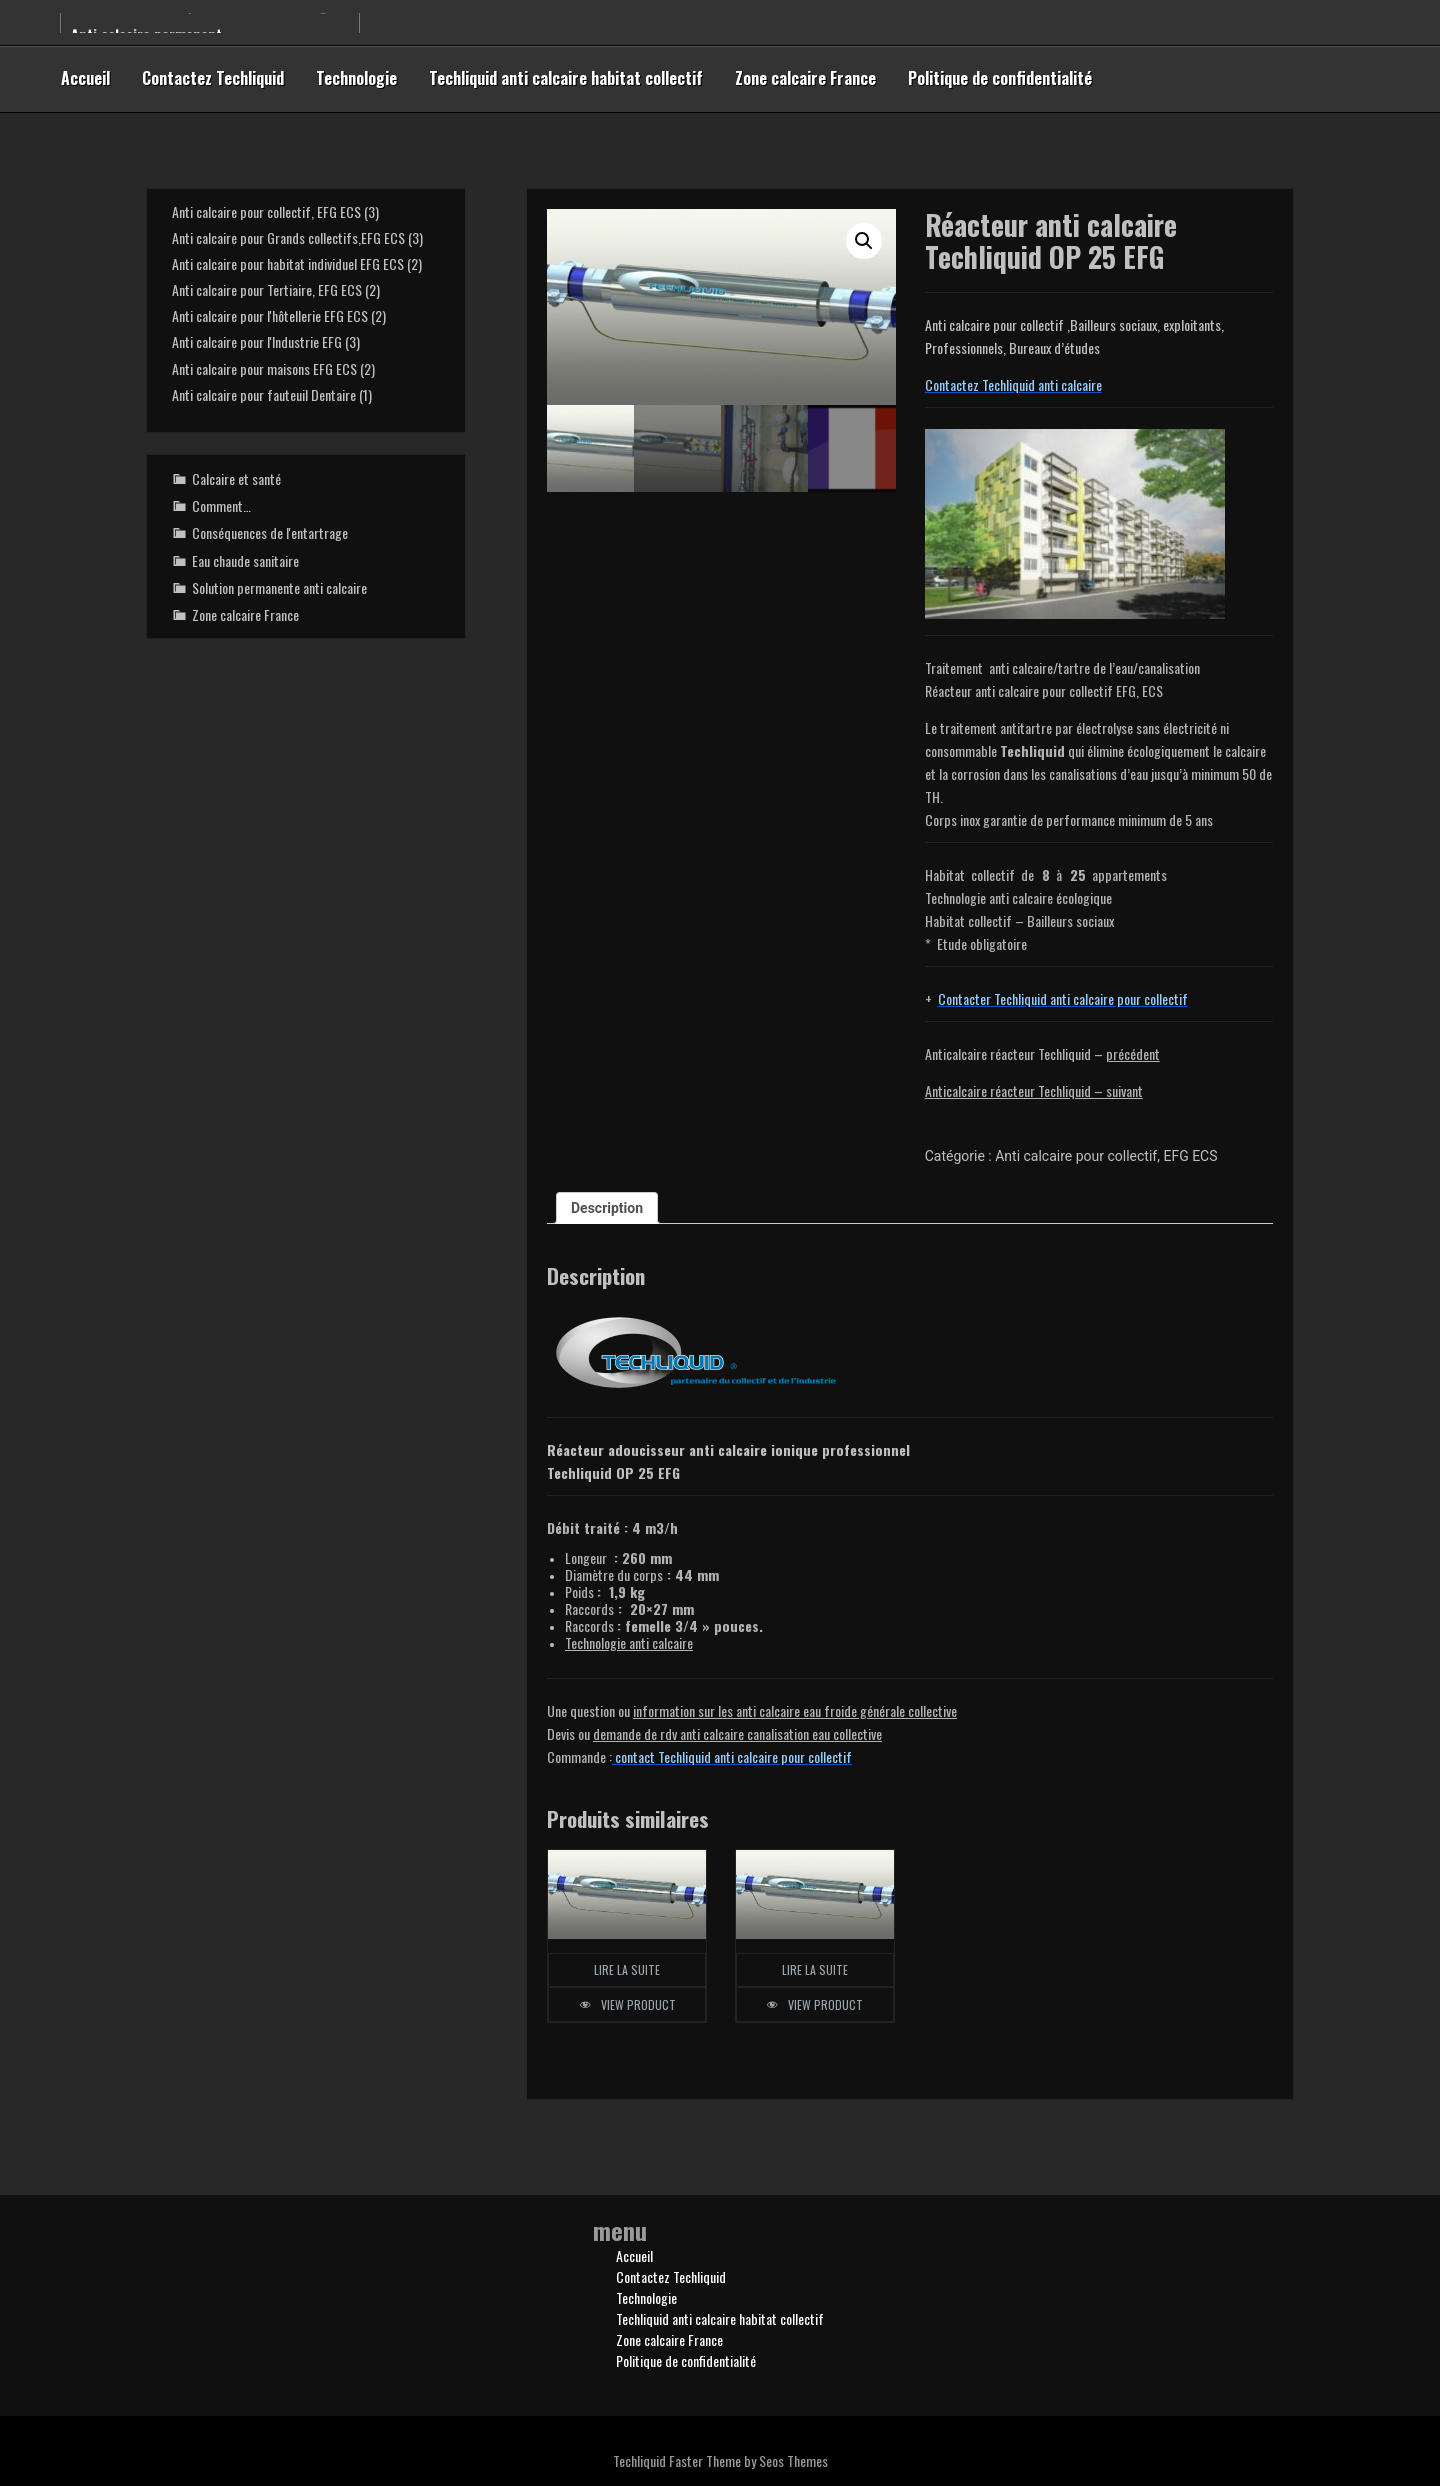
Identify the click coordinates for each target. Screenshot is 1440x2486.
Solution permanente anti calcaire (279, 587)
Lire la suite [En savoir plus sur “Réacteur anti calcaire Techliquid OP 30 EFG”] (627, 1969)
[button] (864, 241)
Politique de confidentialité (1000, 78)
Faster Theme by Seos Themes (748, 2460)
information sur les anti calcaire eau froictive (795, 1710)
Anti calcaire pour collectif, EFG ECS (1106, 1156)
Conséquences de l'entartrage (270, 532)
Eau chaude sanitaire (245, 560)
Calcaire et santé (236, 478)
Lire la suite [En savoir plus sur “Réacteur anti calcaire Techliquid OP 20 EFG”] (815, 1969)
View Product (638, 2004)
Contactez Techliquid (213, 78)
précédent (1133, 1053)
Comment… (221, 505)
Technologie (356, 78)
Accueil (85, 78)
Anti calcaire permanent (146, 32)
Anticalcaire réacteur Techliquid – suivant (1034, 1090)
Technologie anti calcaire (629, 1642)
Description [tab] (607, 1208)
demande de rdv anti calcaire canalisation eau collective (737, 1733)
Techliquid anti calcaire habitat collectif (566, 78)
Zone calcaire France (805, 78)
